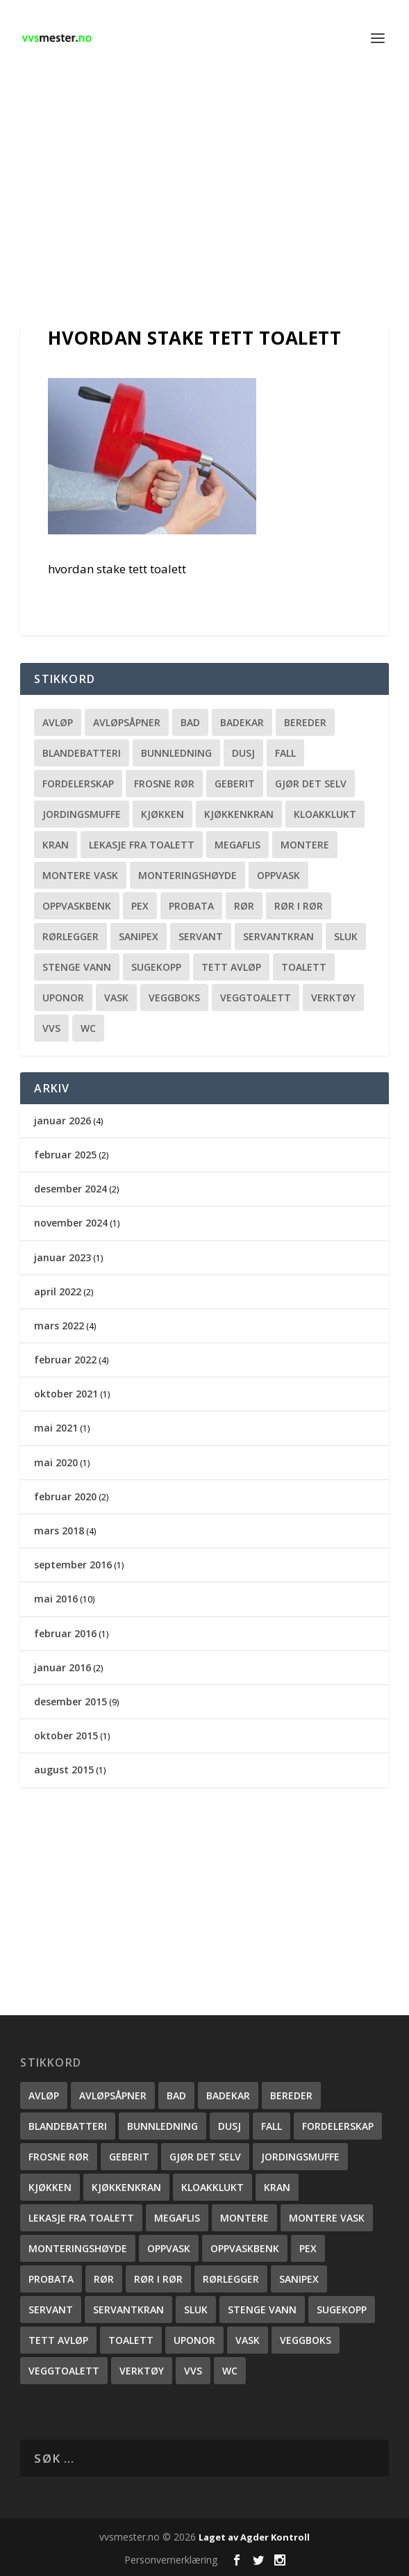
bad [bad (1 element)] (190, 722)
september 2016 (73, 1564)
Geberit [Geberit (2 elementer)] (235, 783)
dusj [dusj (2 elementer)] (243, 753)
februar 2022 (65, 1359)
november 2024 (71, 1222)
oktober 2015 (66, 1735)
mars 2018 (59, 1530)
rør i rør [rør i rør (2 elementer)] (298, 905)
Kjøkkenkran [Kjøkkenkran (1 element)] (239, 814)
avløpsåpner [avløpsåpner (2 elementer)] (126, 722)
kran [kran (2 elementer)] (55, 844)
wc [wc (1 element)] (88, 1028)
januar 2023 (62, 1257)
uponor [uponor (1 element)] (63, 997)
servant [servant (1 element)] (200, 936)
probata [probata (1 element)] (191, 905)
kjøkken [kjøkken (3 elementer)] (162, 814)
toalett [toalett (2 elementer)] (303, 967)
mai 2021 (56, 1427)
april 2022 (57, 1291)
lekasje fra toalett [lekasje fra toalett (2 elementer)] (141, 844)
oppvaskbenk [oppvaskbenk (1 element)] (76, 905)
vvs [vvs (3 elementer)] (51, 1028)
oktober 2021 (66, 1393)
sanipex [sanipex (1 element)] (138, 936)
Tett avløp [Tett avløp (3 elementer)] (231, 967)
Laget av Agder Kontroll (254, 2537)
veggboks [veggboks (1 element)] (174, 997)
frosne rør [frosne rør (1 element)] (164, 783)
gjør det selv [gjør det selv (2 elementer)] (311, 783)
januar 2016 (62, 1667)
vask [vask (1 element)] (116, 997)
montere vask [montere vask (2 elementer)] (80, 875)
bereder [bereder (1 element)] (305, 722)
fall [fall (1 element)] (285, 753)
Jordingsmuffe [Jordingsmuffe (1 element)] (81, 814)
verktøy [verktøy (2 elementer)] (333, 997)
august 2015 (64, 1769)
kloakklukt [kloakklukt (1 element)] (325, 814)
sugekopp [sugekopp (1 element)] (156, 967)
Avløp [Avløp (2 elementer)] (57, 722)
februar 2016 (65, 1633)
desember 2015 (70, 1701)
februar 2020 (65, 1496)
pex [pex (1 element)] (140, 905)
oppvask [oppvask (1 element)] (278, 875)
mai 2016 (56, 1598)
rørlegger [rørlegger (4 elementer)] (70, 936)
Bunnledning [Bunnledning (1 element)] (176, 753)
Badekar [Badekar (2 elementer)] (242, 722)
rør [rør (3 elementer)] (244, 905)
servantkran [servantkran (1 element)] (278, 936)
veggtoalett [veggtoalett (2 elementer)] (255, 997)
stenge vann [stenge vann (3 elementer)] (76, 967)
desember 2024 (70, 1188)
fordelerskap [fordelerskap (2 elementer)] (78, 783)
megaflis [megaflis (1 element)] (237, 844)
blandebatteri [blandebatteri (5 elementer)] (81, 753)
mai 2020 (56, 1462)
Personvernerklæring (170, 2559)
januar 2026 (62, 1120)
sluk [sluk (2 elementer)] (346, 936)
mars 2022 (59, 1325)
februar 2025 (65, 1154)
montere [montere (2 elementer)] (305, 844)
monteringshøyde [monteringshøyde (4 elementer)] (187, 875)
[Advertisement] (204, 201)
